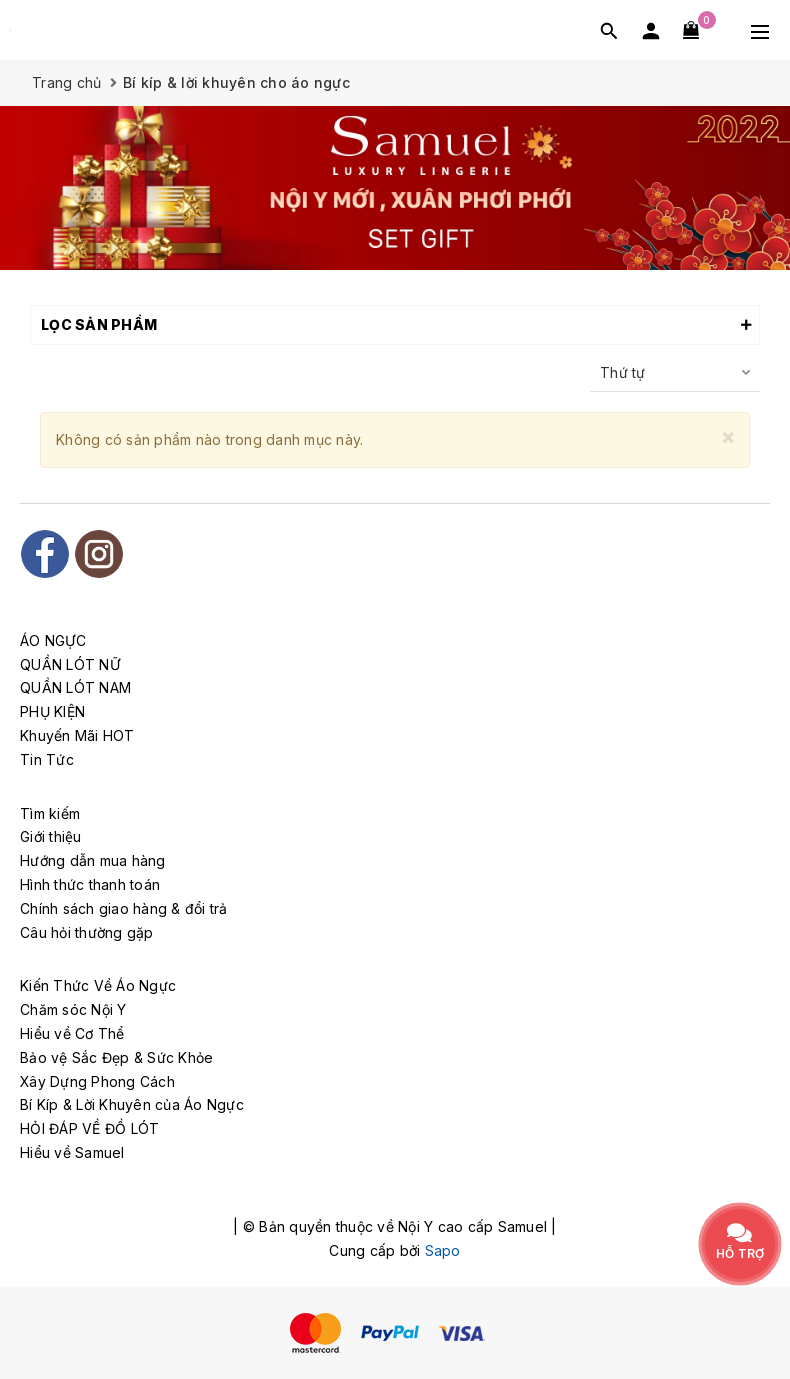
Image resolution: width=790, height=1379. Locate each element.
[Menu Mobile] (760, 30)
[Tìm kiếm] (609, 30)
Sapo (443, 1250)
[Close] (728, 436)
